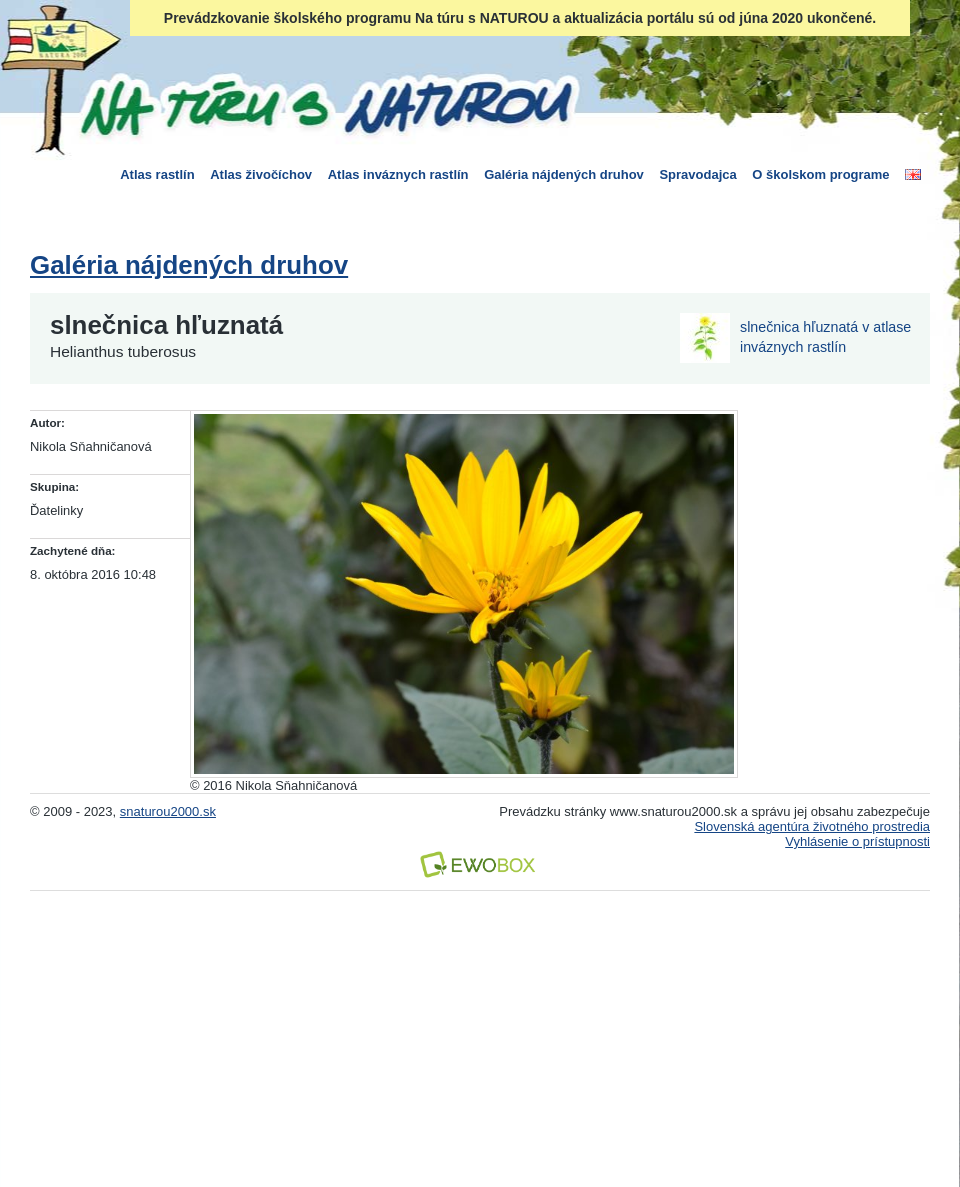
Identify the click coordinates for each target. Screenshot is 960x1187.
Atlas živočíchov (261, 174)
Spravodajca (697, 174)
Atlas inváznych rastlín (398, 174)
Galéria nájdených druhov (564, 174)
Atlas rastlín (157, 174)
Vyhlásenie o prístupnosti (857, 841)
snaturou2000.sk (168, 811)
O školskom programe (820, 174)
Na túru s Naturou (325, 104)
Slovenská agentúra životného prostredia (812, 826)
